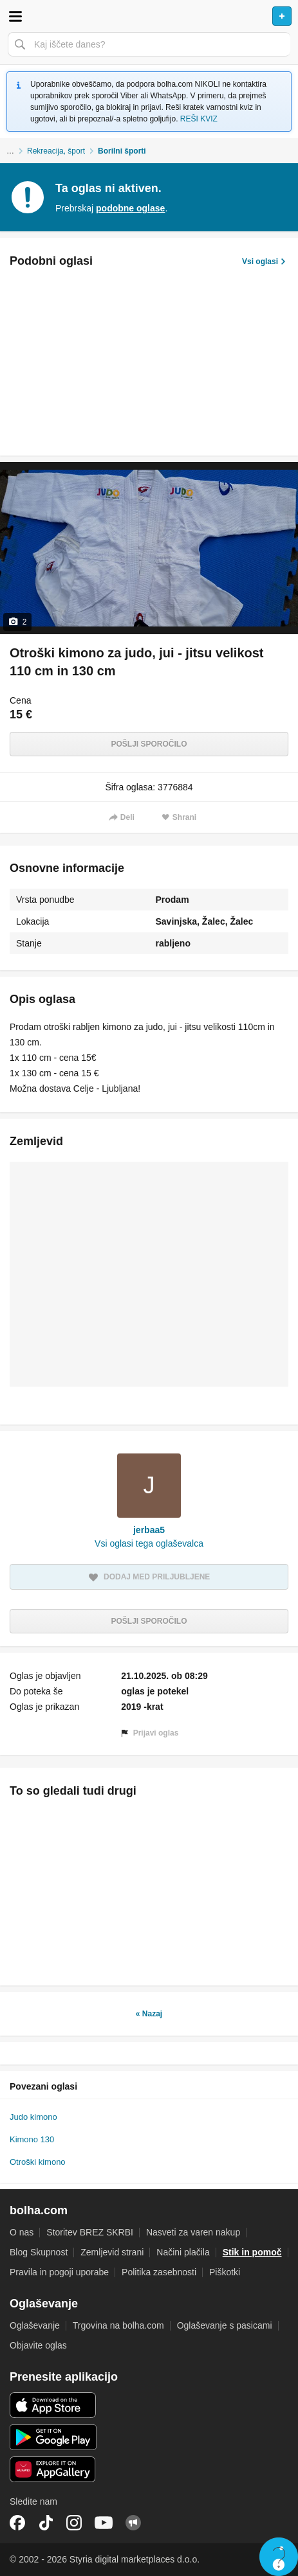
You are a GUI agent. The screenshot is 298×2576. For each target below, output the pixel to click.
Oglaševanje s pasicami (224, 2325)
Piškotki (224, 2272)
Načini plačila (182, 2252)
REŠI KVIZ (199, 118)
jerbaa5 (149, 1530)
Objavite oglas (38, 2345)
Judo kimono (33, 2117)
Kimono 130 (32, 2139)
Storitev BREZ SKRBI (89, 2232)
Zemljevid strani (112, 2252)
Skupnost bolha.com (133, 2522)
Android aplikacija (53, 2437)
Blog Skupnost (39, 2252)
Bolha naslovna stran (149, 16)
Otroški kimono (38, 2162)
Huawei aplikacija (53, 2469)
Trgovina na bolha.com (118, 2325)
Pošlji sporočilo (149, 744)
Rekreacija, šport (56, 151)
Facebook (17, 2522)
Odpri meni (15, 16)
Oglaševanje (35, 2325)
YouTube (104, 2522)
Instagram (74, 2522)
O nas (21, 2232)
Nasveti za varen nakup (193, 2232)
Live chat (278, 2556)
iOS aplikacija (53, 2405)
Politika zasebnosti (159, 2272)
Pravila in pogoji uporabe (59, 2272)
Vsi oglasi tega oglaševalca (149, 1543)
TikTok (45, 2522)
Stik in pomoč (252, 2252)
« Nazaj (149, 2013)
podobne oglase (130, 208)
